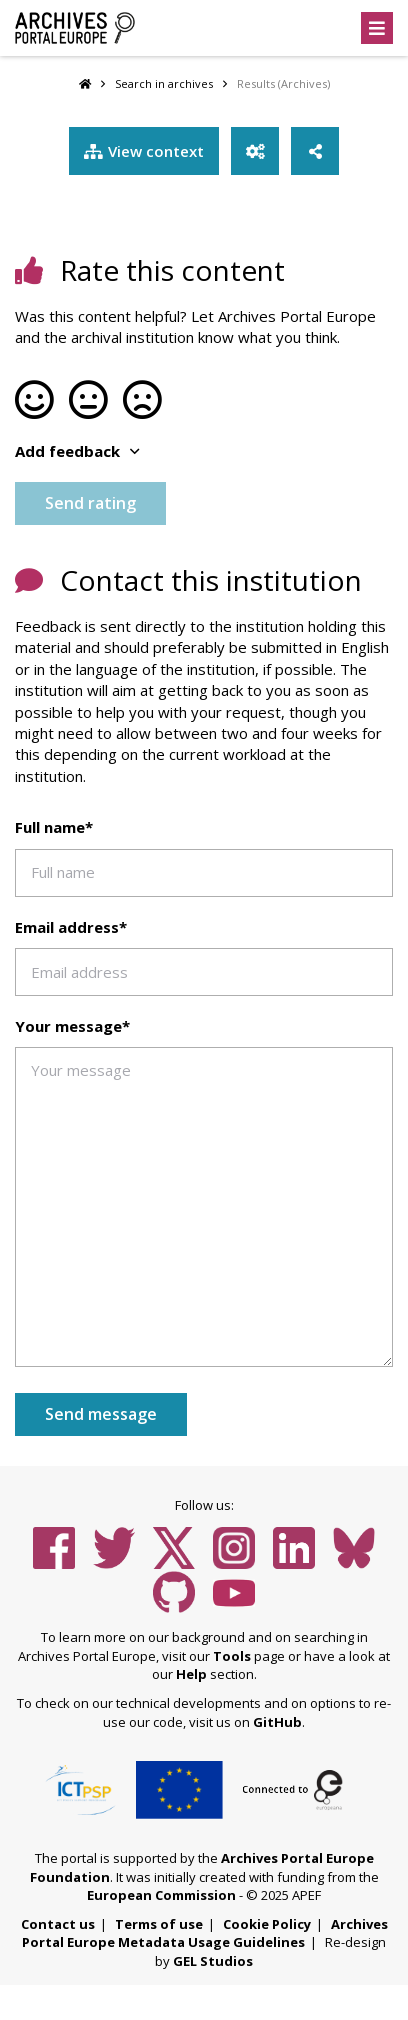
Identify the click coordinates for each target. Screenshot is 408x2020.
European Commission (161, 1895)
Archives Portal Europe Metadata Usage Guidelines (205, 1933)
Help (191, 1674)
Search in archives (164, 83)
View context (144, 151)
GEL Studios (213, 1961)
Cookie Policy (267, 1924)
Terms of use (159, 1924)
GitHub (277, 1722)
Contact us (58, 1924)
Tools (232, 1656)
